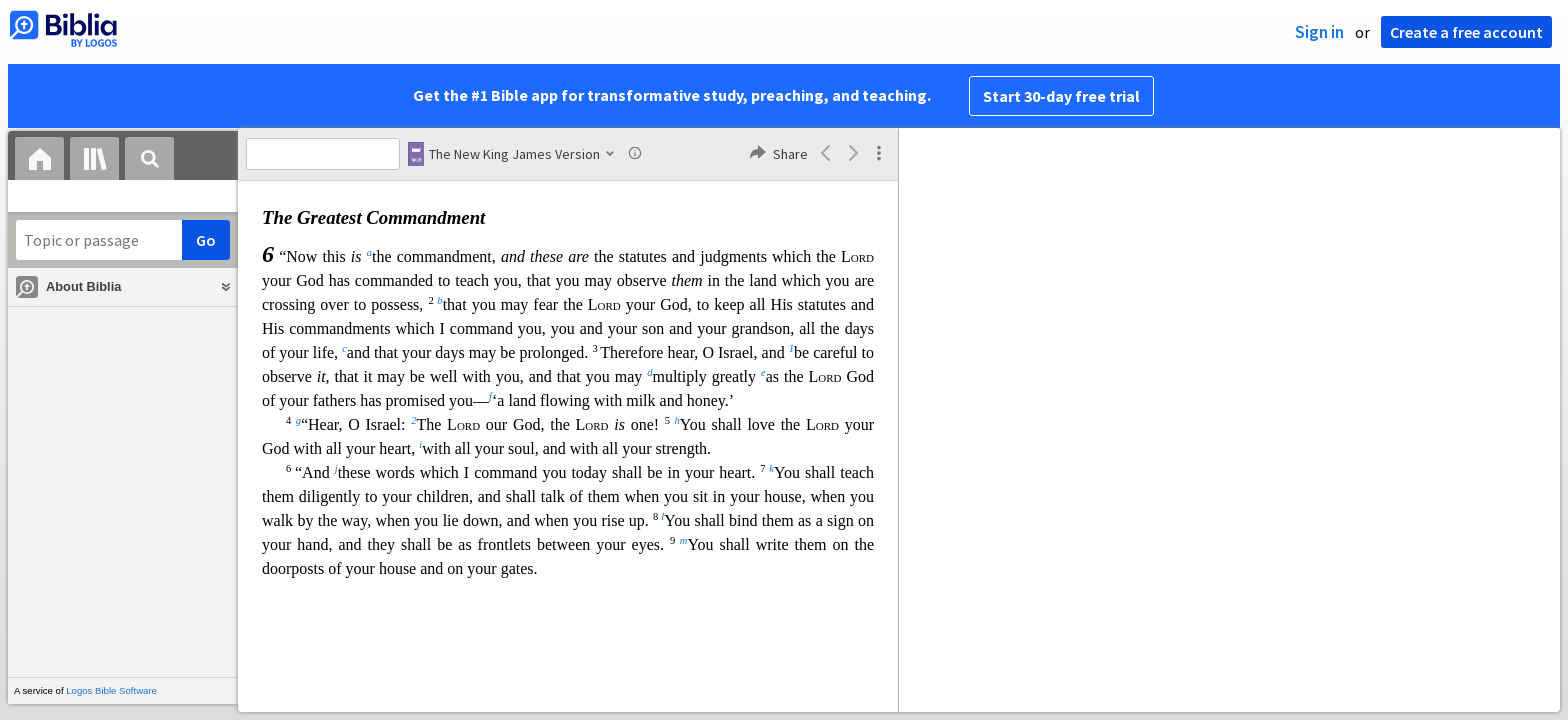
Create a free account (1466, 32)
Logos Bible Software (111, 690)
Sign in (1319, 32)
